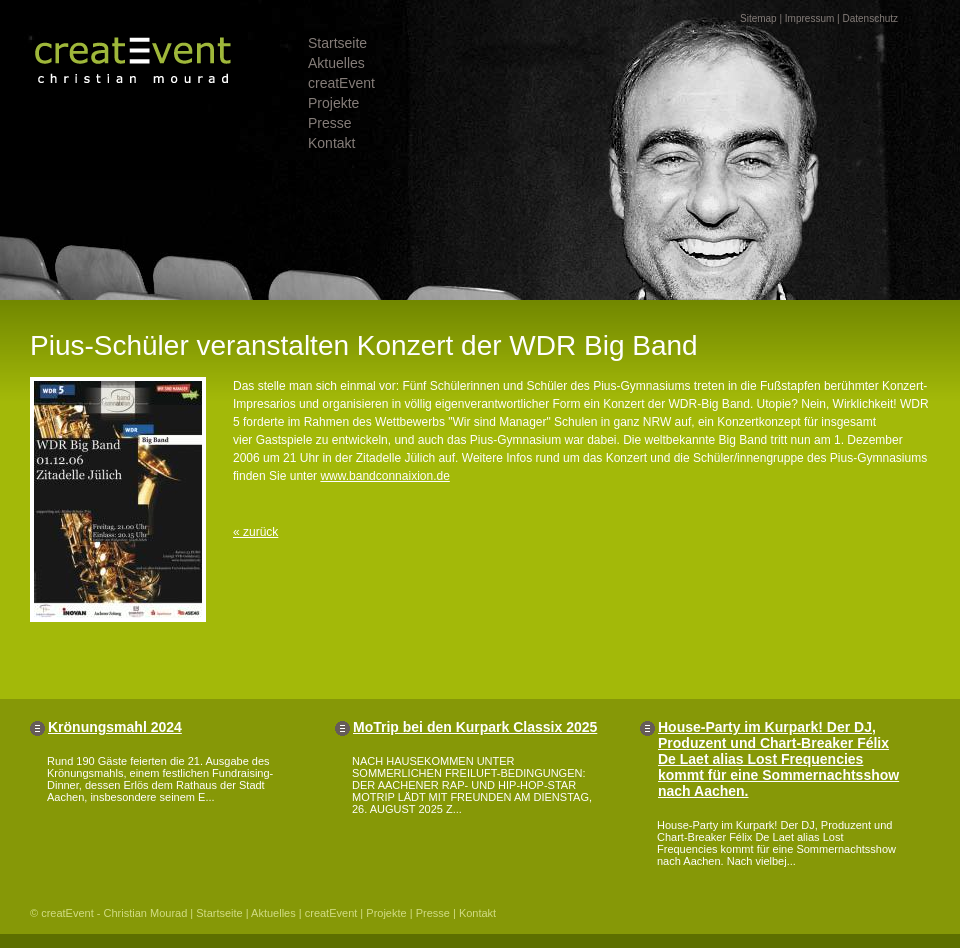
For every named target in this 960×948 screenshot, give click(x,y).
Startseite (337, 43)
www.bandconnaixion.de (384, 476)
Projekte (333, 103)
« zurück (255, 532)
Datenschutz (870, 18)
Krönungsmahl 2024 (115, 727)
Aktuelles (336, 63)
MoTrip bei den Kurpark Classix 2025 (475, 727)
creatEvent (341, 83)
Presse (330, 123)
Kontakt (331, 143)
